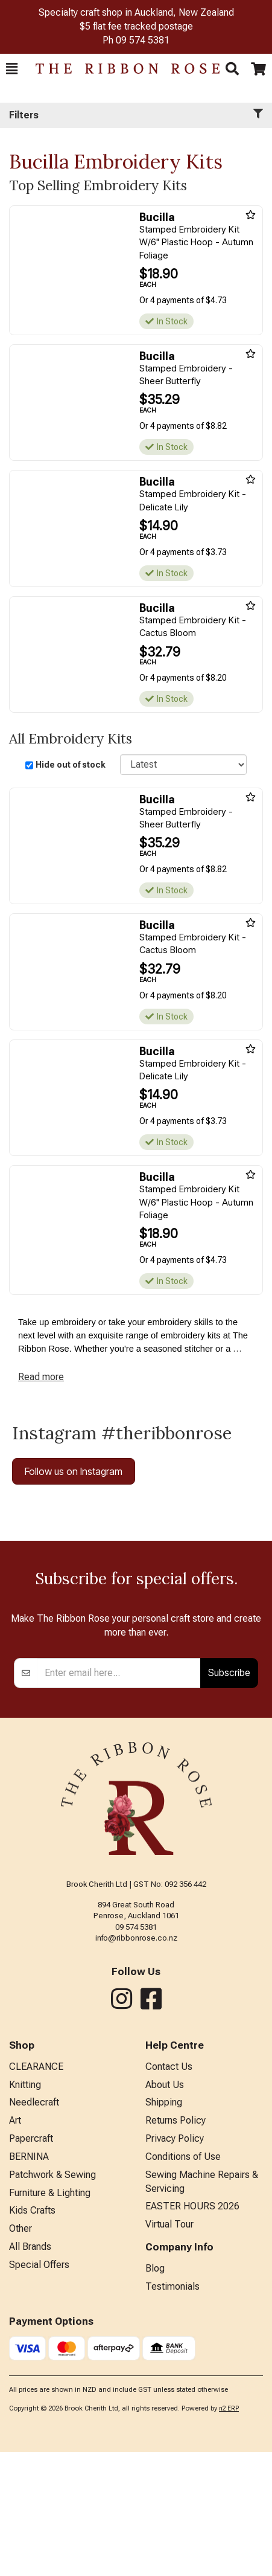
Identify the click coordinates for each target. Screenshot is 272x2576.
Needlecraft (34, 2226)
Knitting (25, 2208)
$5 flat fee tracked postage (136, 26)
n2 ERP (229, 2532)
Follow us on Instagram (73, 1471)
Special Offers (39, 2388)
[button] (12, 69)
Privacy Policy (174, 2262)
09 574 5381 (142, 40)
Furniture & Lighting (49, 2316)
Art (15, 2244)
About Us (164, 2208)
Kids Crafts (32, 2334)
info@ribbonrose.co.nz (136, 2061)
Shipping (163, 2226)
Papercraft (31, 2262)
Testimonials (172, 2410)
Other (20, 2352)
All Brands (30, 2370)
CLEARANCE (36, 2190)
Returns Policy (175, 2244)
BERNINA (29, 2280)
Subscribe (229, 1796)
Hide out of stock (71, 764)
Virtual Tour (169, 2348)
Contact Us (168, 2190)
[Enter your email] (119, 1797)
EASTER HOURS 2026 (192, 2330)
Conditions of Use (183, 2280)
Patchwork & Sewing (52, 2298)
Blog (155, 2392)
